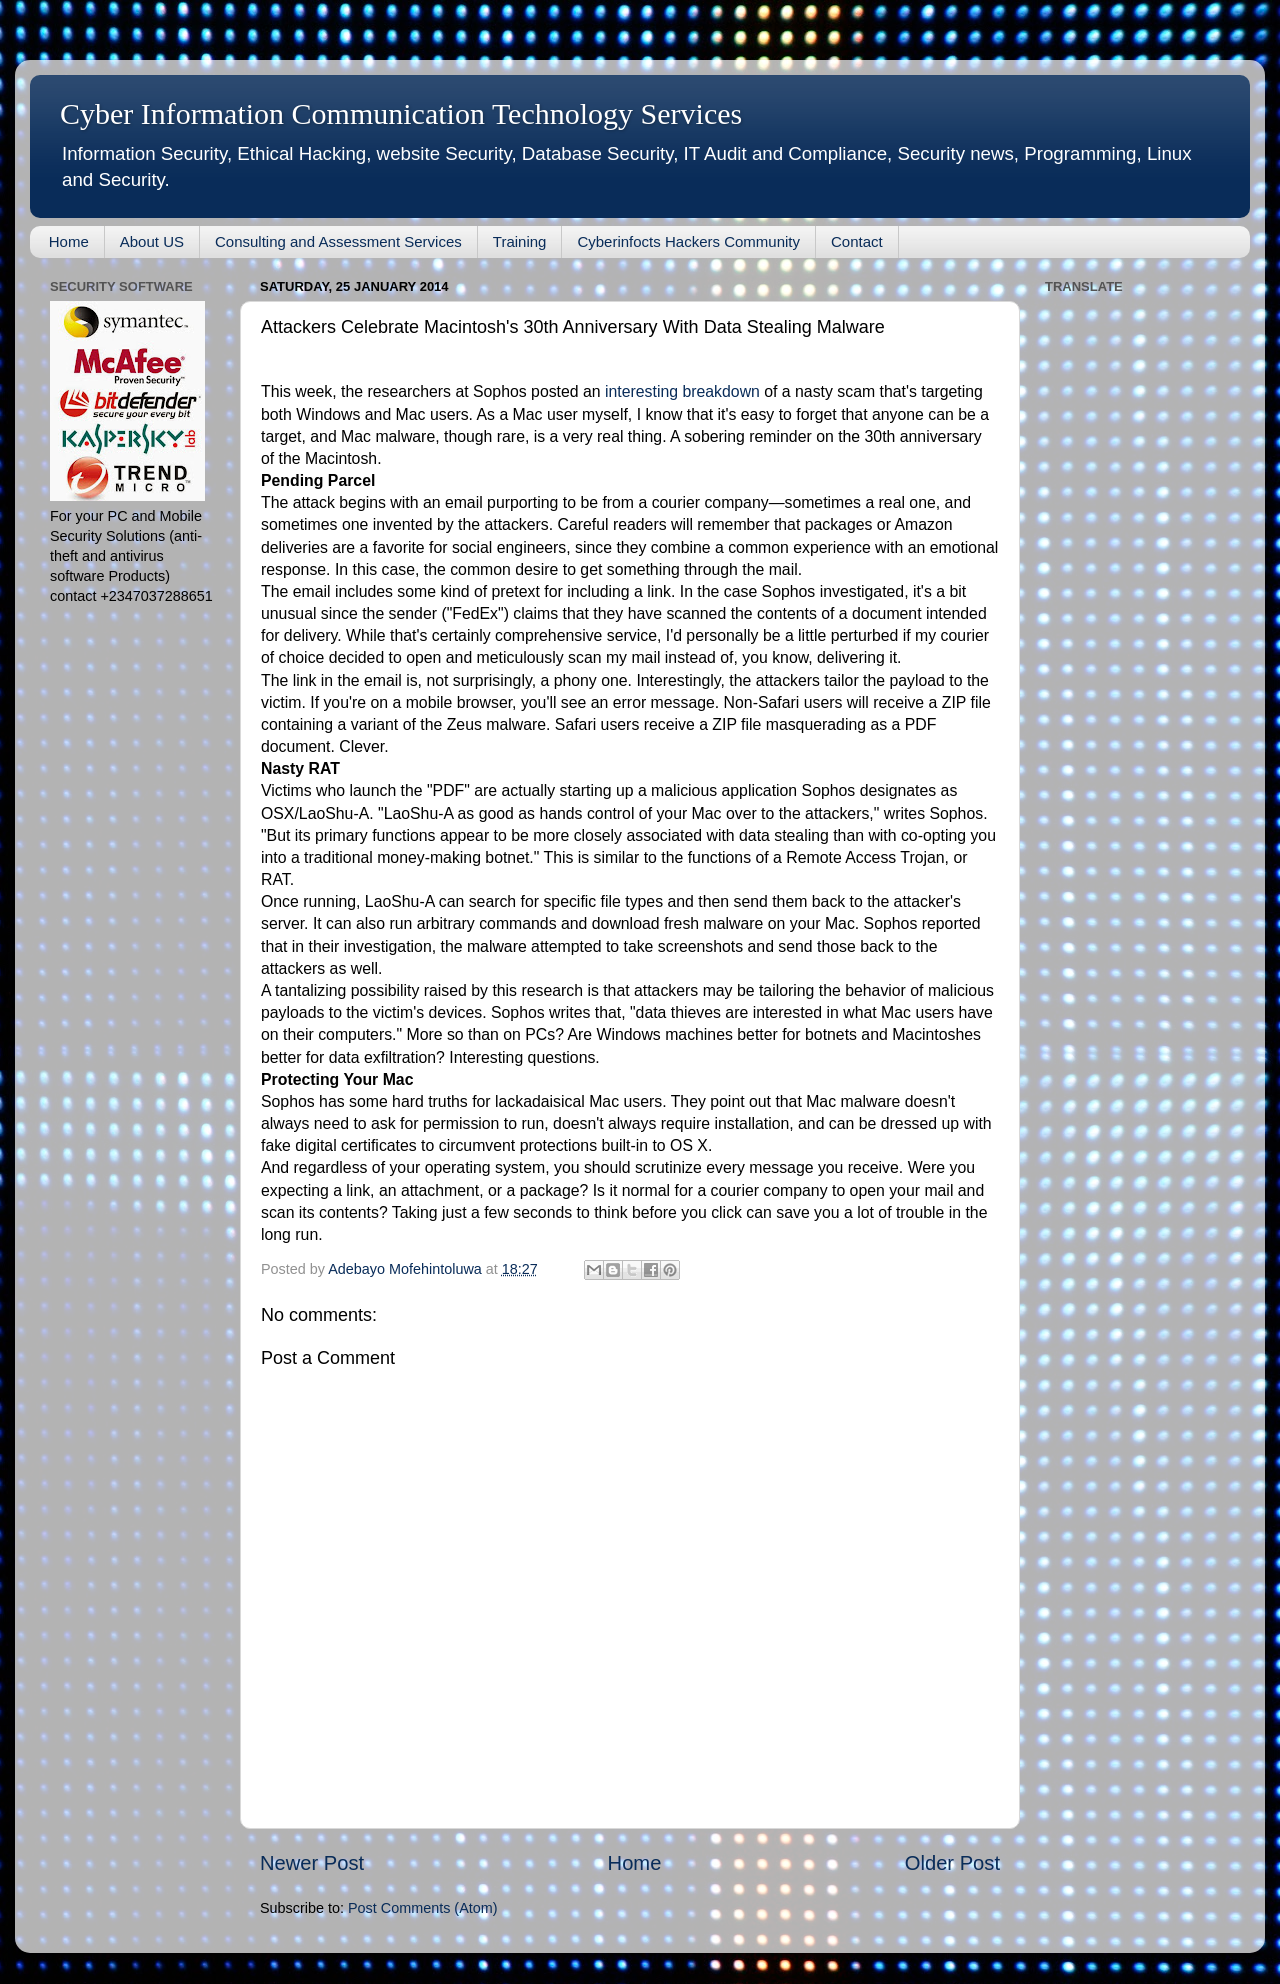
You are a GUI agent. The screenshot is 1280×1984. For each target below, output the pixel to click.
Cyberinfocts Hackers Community (688, 241)
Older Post (952, 1863)
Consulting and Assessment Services (338, 241)
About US (152, 241)
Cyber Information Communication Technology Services (401, 113)
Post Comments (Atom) (423, 1908)
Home (69, 241)
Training (520, 241)
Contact (857, 241)
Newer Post (312, 1863)
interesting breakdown (682, 391)
